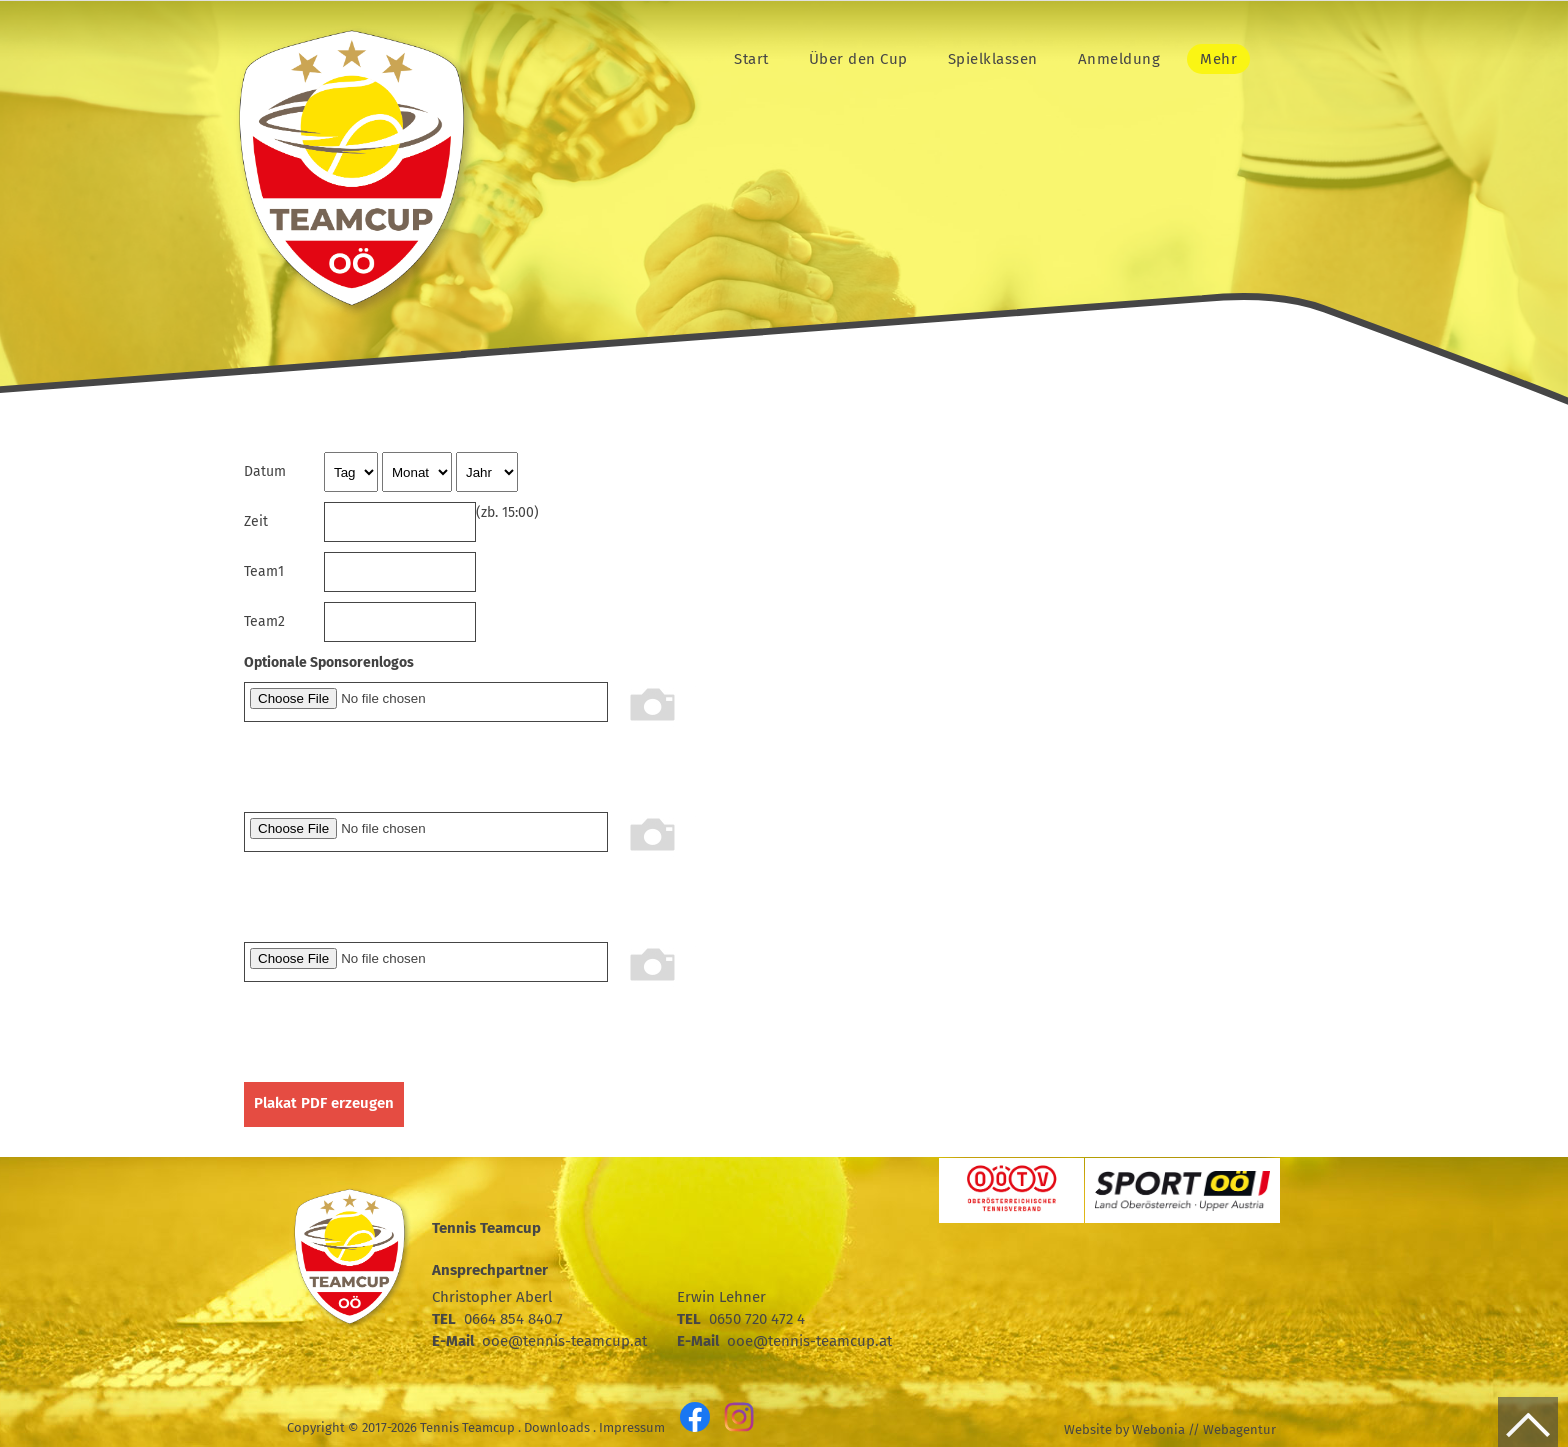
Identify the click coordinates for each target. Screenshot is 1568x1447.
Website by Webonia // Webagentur (1170, 1429)
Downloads (557, 1427)
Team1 (264, 571)
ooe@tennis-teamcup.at (564, 1341)
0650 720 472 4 (757, 1319)
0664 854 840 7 (513, 1319)
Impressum (632, 1427)
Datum (265, 471)
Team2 (264, 621)
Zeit (256, 521)
